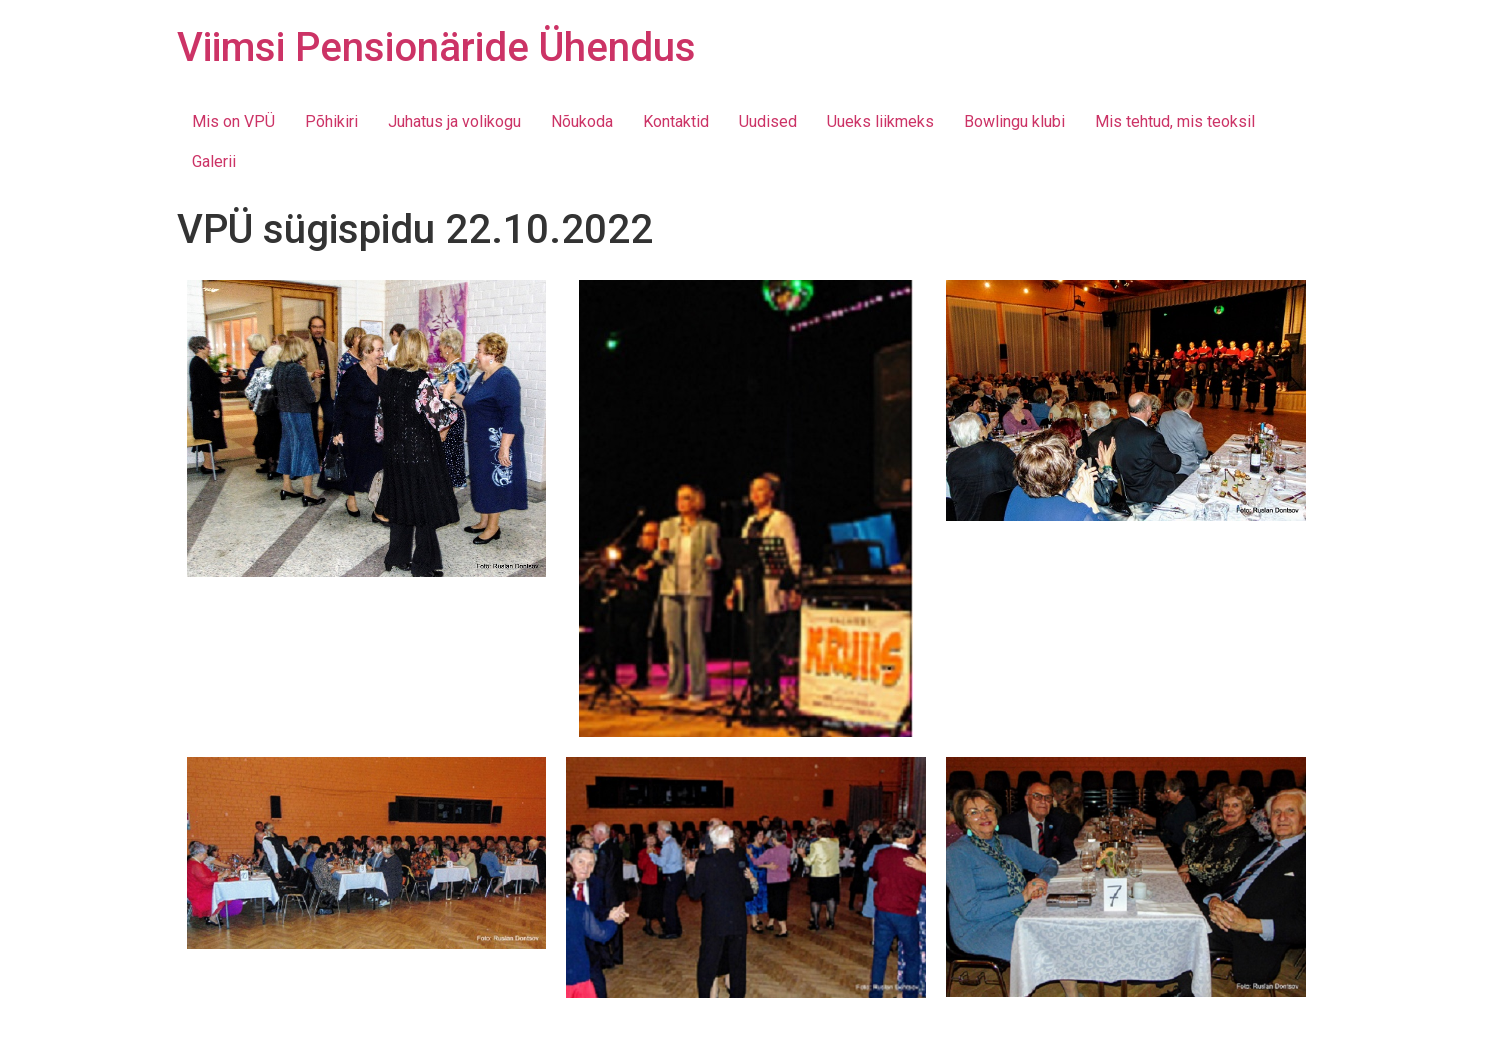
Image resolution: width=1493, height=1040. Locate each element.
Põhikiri (331, 121)
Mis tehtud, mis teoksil (1175, 121)
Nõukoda (582, 121)
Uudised (768, 121)
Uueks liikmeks (880, 121)
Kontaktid (676, 121)
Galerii (214, 161)
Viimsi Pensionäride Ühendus (436, 47)
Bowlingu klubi (1014, 121)
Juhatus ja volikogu (454, 121)
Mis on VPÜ (233, 121)
